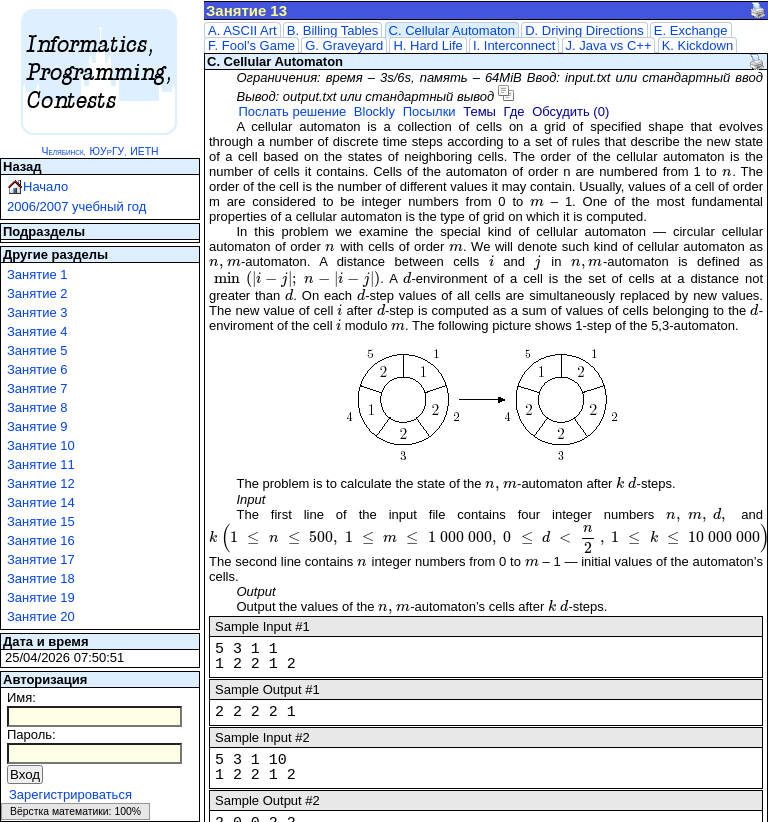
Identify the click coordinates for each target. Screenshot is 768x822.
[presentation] (727, 171)
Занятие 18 (41, 578)
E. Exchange (691, 30)
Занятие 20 (41, 616)
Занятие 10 (41, 445)
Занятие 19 (41, 597)
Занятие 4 (37, 331)
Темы (479, 111)
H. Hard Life (427, 45)
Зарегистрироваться (70, 794)
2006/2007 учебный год (76, 206)
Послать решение (292, 111)
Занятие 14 (41, 502)
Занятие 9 (37, 426)
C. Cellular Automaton (452, 30)
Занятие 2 (37, 293)
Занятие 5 (37, 350)
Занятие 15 (41, 521)
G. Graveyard (344, 45)
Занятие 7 (37, 388)
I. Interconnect (514, 45)
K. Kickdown (698, 45)
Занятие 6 (37, 369)
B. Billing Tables (333, 30)
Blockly (374, 111)
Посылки (429, 111)
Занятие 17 (41, 559)
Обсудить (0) (570, 111)
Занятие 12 (41, 483)
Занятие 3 (37, 312)
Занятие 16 (41, 540)
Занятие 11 (41, 464)
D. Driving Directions (584, 30)
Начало (45, 186)
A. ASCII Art (242, 30)
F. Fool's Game (251, 45)
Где (514, 111)
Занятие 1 (37, 274)
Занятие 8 (37, 407)
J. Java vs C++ (609, 45)
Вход (25, 774)
